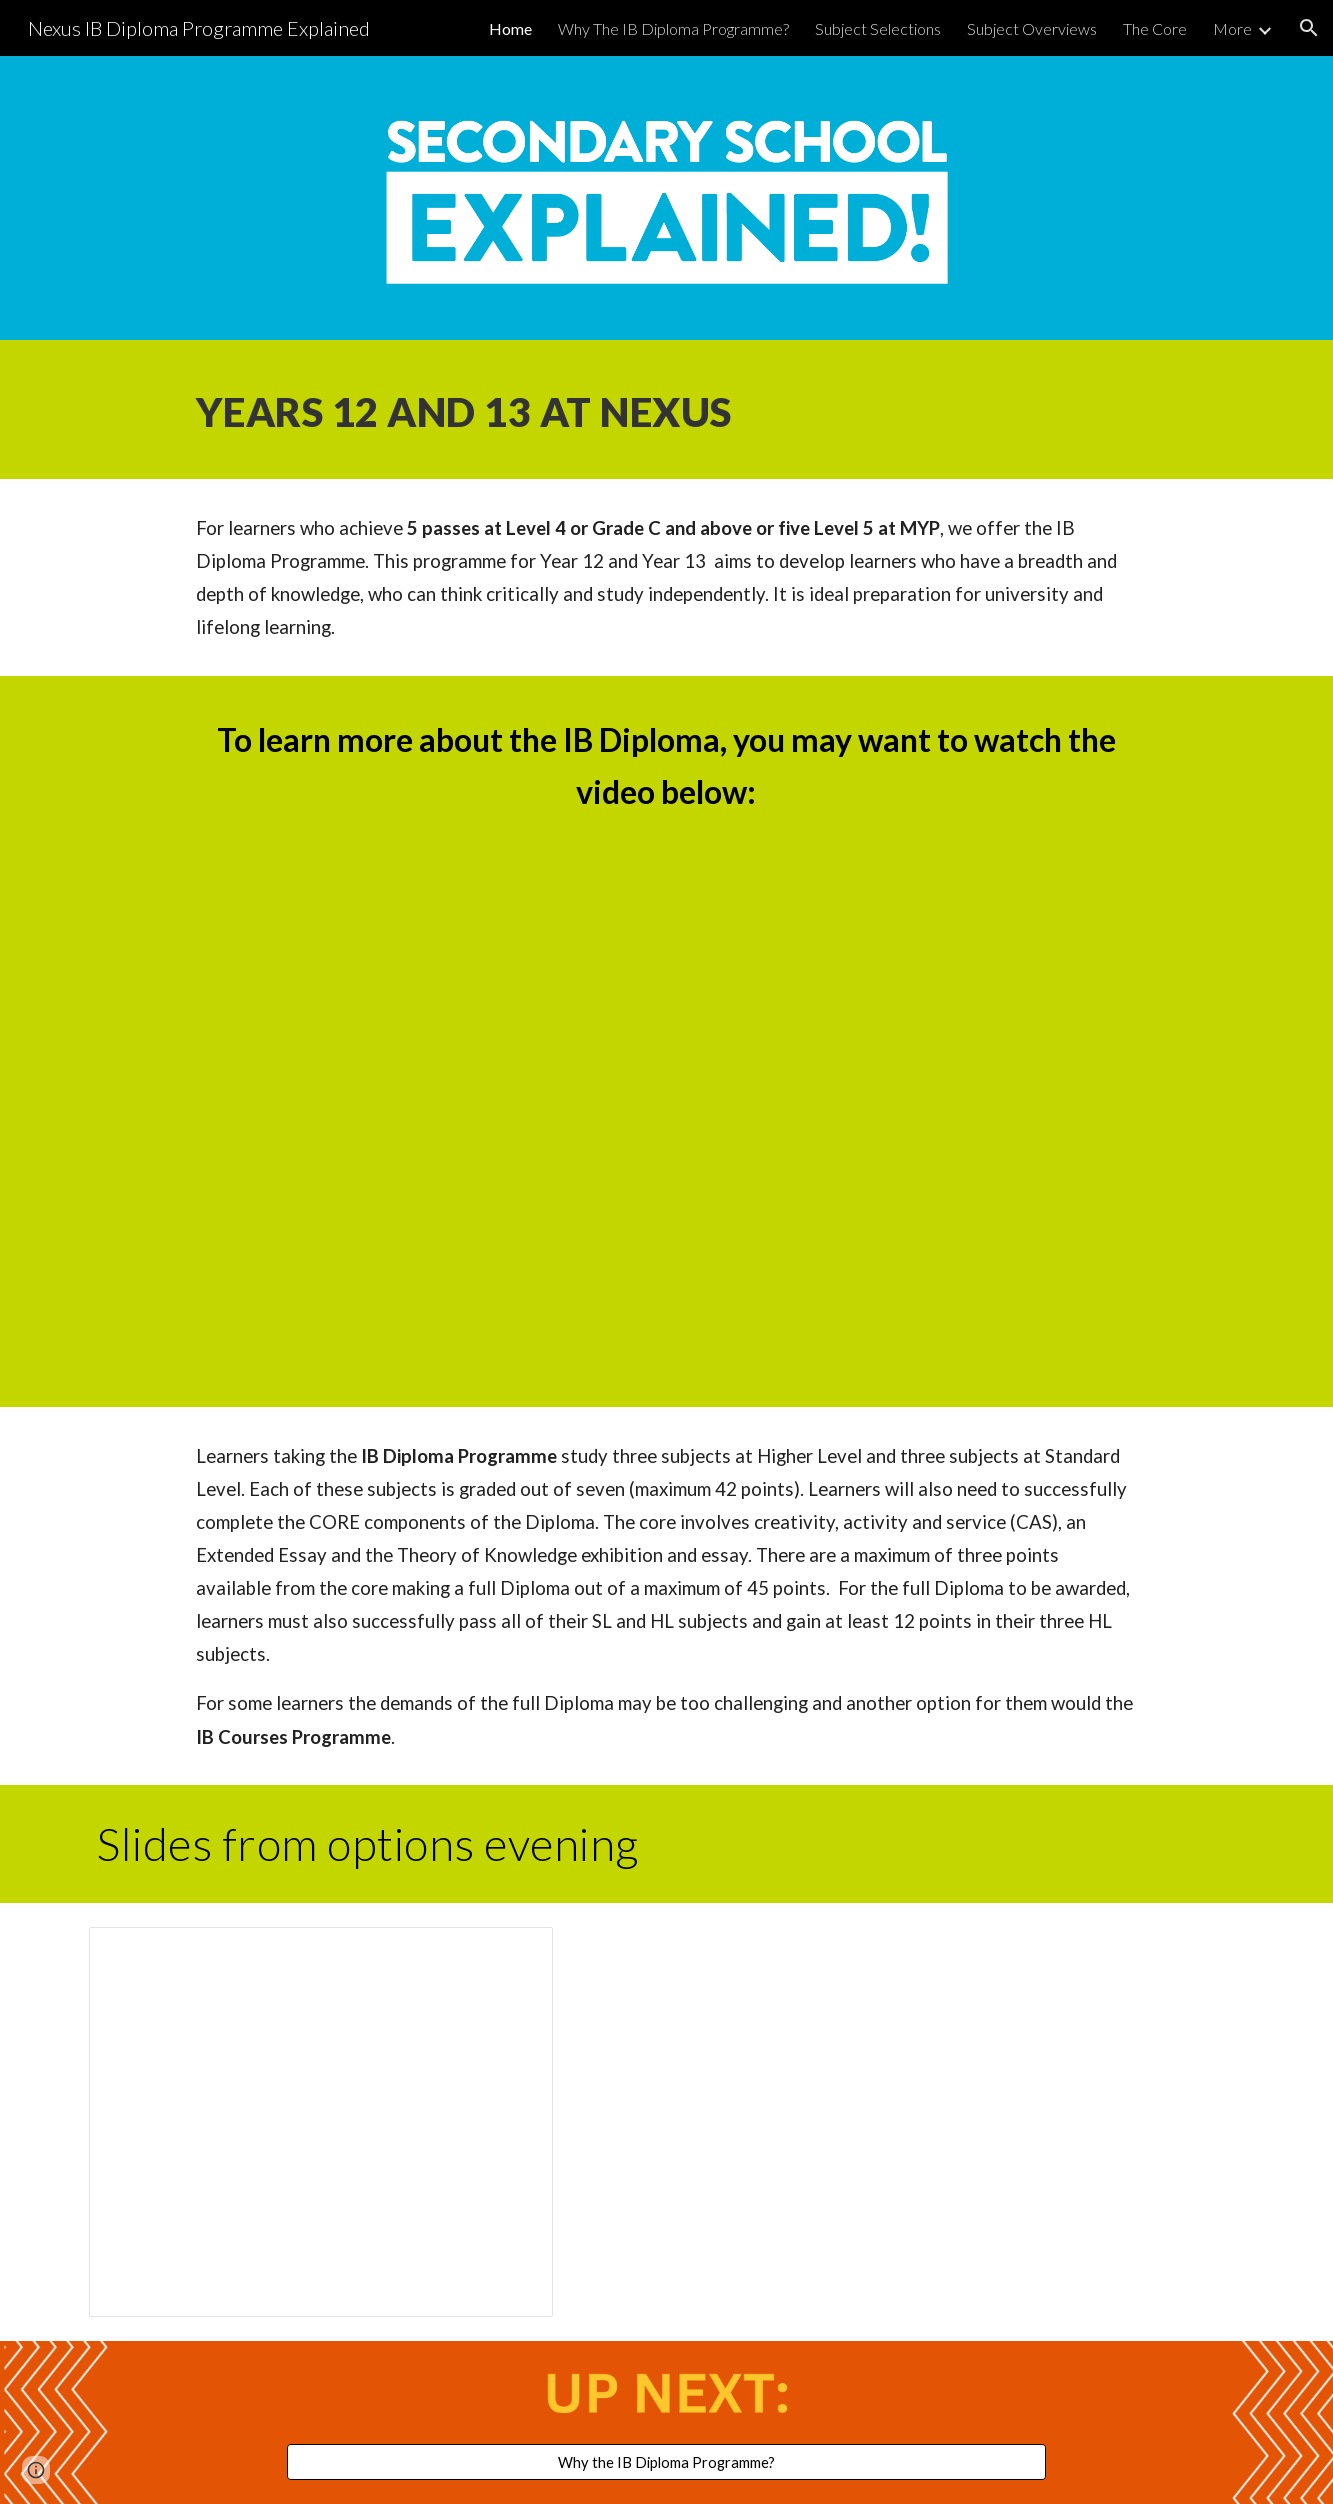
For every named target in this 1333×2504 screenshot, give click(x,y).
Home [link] (510, 28)
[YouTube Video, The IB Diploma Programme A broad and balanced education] (666, 1107)
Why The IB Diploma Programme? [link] (673, 28)
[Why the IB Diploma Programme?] (667, 2462)
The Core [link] (1155, 28)
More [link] (1232, 28)
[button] (1309, 28)
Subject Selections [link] (878, 28)
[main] (666, 409)
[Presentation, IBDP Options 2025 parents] (321, 2122)
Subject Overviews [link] (1032, 28)
